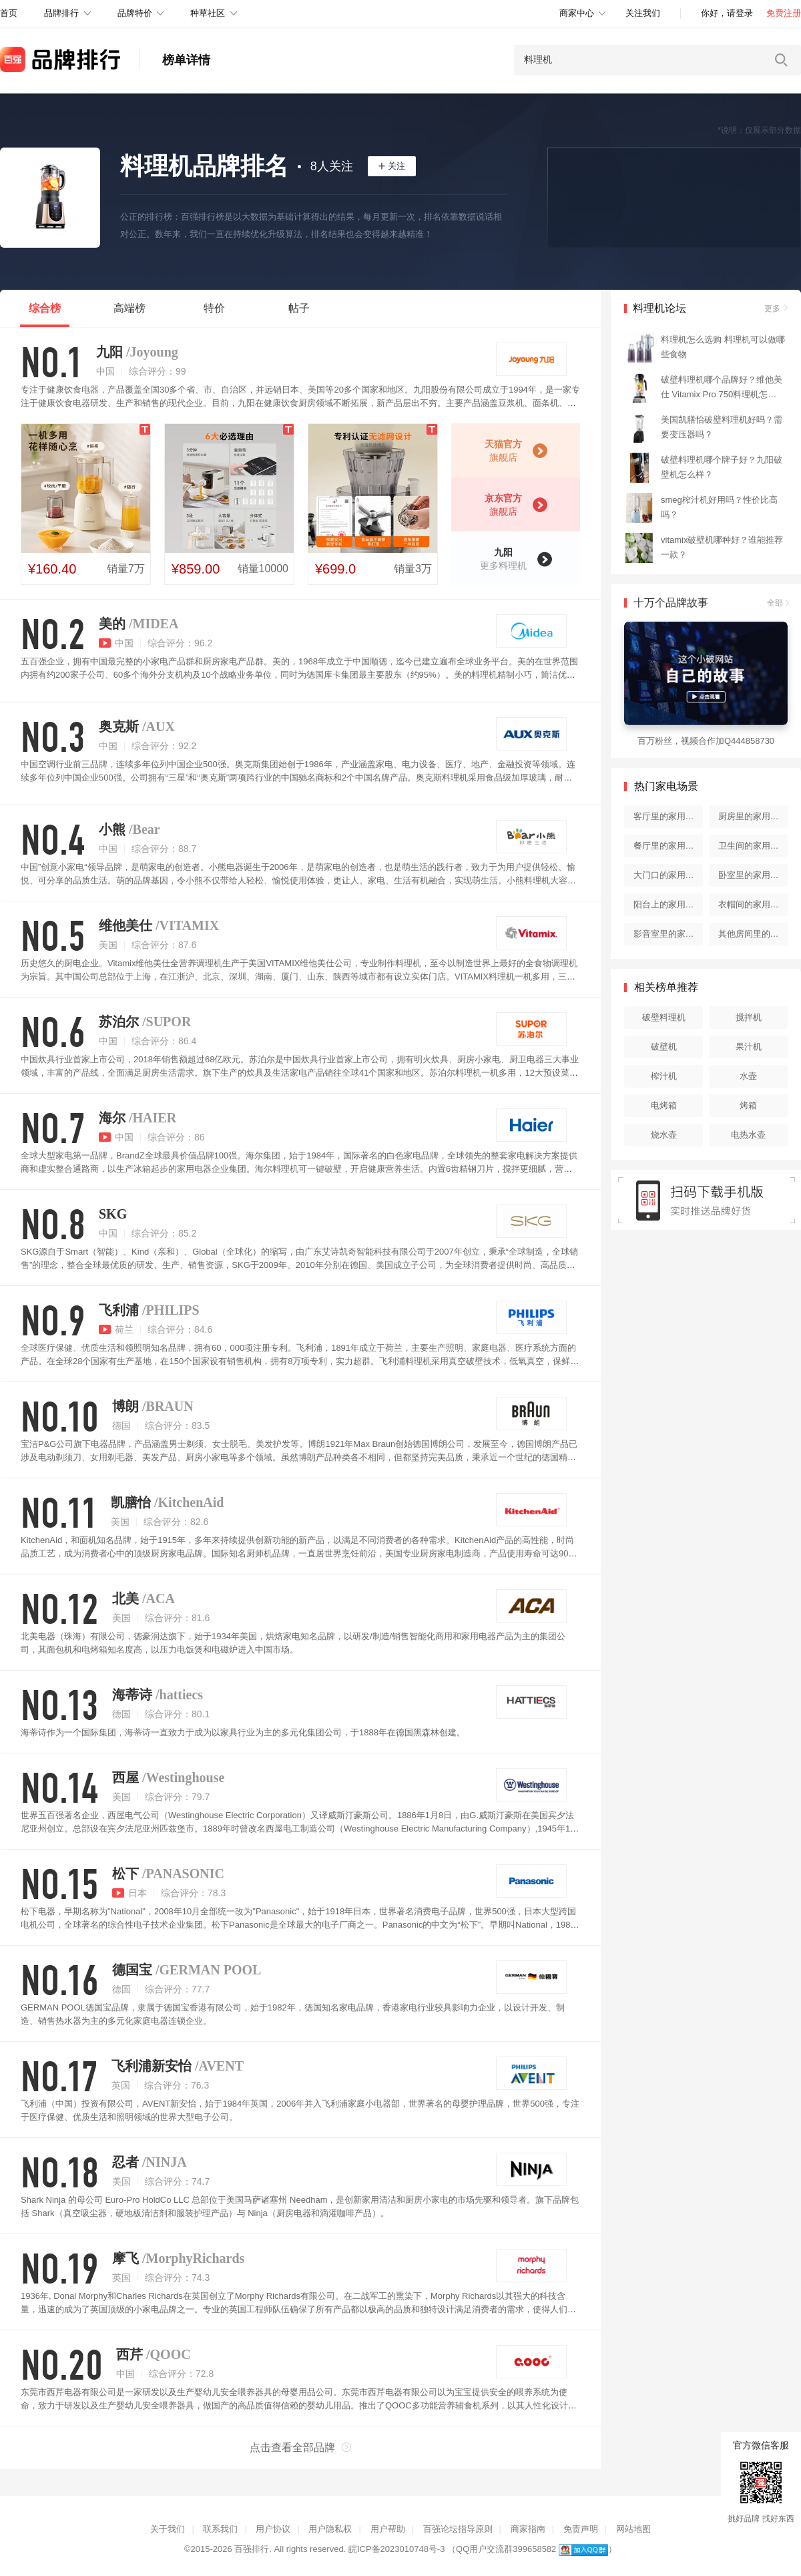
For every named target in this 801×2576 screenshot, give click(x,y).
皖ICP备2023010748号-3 (396, 2549)
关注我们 (642, 13)
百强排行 (251, 2549)
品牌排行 (61, 13)
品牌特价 (134, 13)
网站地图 (633, 2529)
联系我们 (220, 2529)
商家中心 (576, 13)
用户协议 (273, 2529)
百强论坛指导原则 (458, 2529)
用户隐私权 (330, 2529)
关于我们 (167, 2529)
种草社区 (207, 13)
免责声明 (580, 2529)
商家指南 (528, 2529)
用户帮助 (387, 2529)
